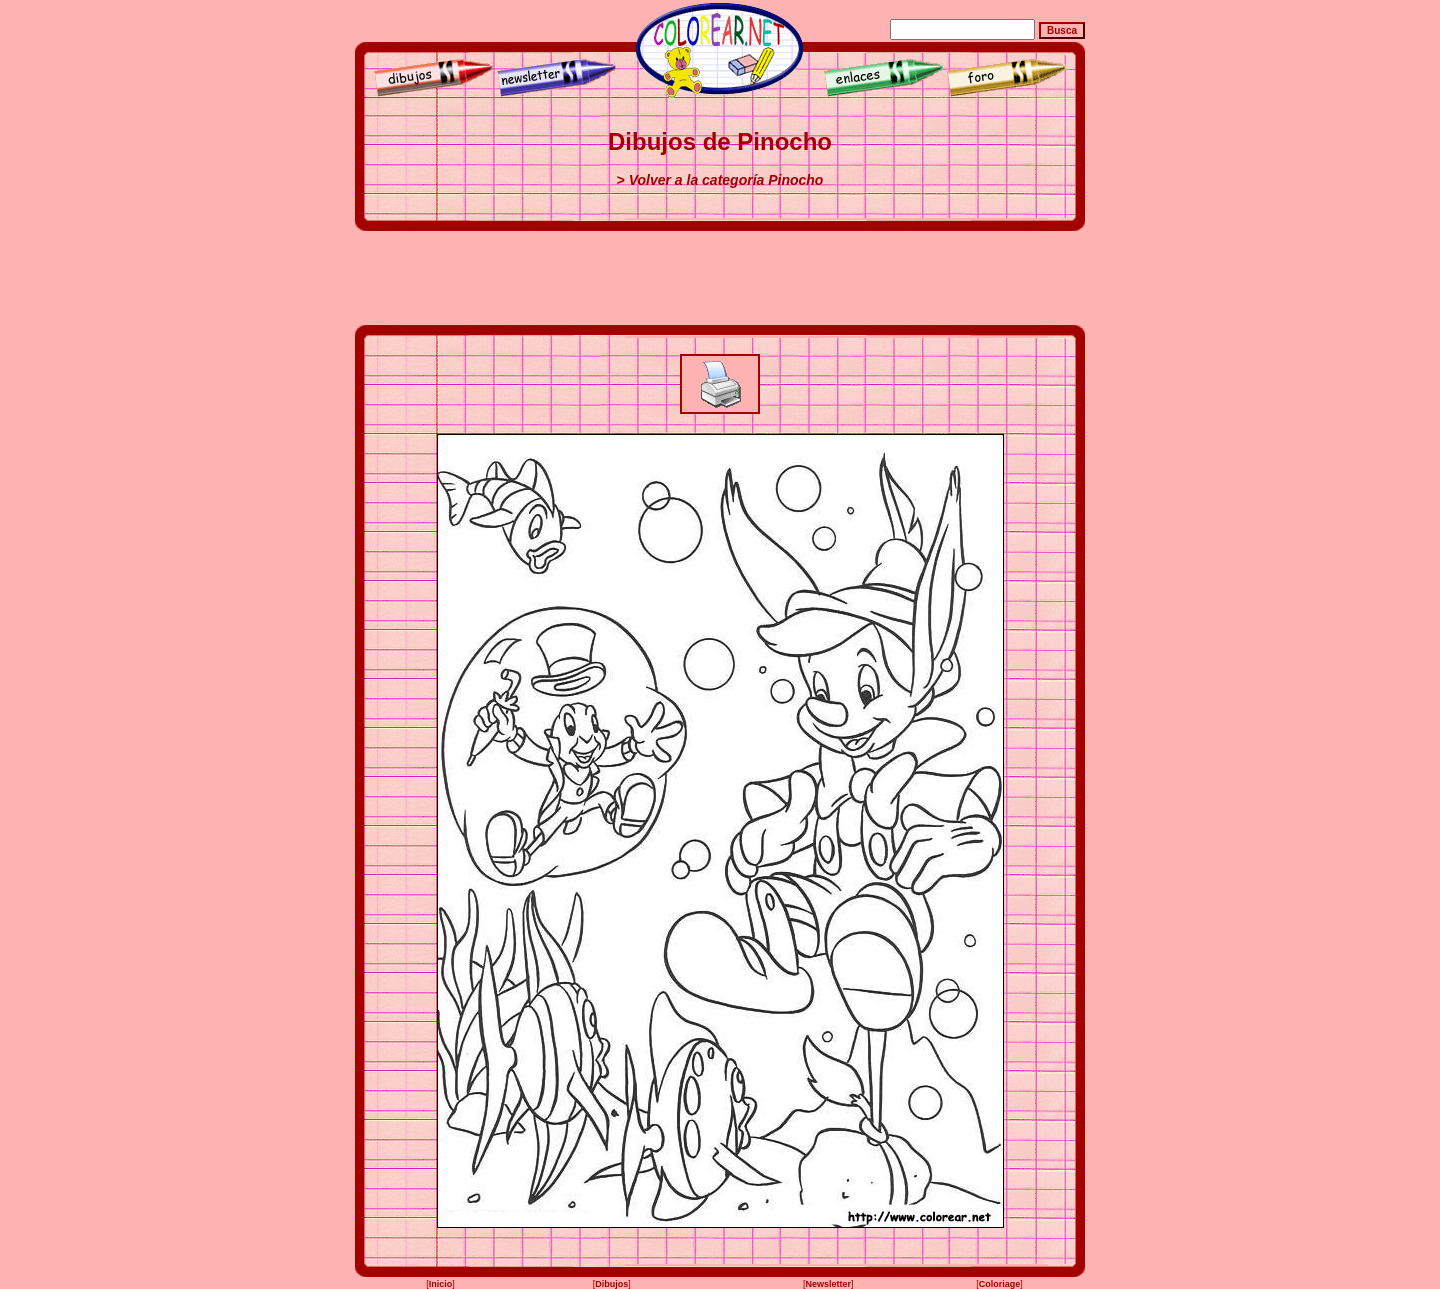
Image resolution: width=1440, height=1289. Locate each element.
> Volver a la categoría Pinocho (720, 180)
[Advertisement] (720, 278)
